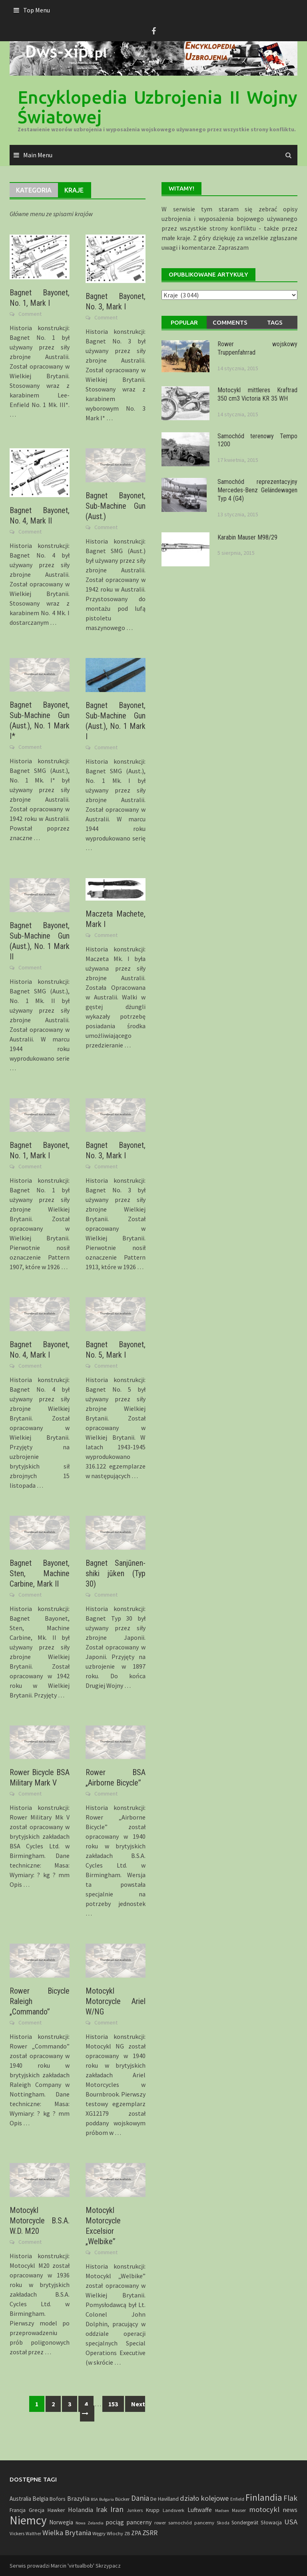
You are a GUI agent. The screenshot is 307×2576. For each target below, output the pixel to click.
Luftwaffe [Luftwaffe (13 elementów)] (199, 2510)
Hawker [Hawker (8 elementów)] (56, 2510)
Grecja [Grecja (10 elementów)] (36, 2510)
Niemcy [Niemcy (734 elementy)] (28, 2520)
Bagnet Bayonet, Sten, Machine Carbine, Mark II (40, 1573)
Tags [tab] (275, 322)
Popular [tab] (184, 322)
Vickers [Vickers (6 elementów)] (17, 2533)
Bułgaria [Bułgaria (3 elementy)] (106, 2499)
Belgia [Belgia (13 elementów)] (40, 2498)
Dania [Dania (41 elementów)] (140, 2498)
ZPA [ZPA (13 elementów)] (136, 2533)
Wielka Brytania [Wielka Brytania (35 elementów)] (66, 2532)
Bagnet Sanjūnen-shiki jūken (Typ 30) (116, 1573)
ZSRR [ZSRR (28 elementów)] (149, 2532)
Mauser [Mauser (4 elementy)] (239, 2510)
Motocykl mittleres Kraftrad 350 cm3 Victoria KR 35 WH (257, 394)
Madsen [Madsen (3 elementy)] (222, 2510)
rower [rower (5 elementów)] (160, 2523)
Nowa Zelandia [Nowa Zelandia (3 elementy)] (90, 2523)
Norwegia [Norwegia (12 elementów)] (61, 2522)
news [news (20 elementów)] (290, 2510)
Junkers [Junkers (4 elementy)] (135, 2510)
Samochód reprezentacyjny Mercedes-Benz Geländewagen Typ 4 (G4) (257, 490)
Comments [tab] (230, 322)
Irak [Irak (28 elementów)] (101, 2509)
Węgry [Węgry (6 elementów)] (99, 2533)
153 (113, 2404)
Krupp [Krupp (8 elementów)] (152, 2510)
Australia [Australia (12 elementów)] (20, 2498)
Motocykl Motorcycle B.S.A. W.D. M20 (40, 2220)
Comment (30, 313)
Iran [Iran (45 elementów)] (117, 2509)
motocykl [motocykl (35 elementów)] (264, 2509)
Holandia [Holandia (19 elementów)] (80, 2510)
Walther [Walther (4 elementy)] (33, 2533)
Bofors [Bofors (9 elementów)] (58, 2498)
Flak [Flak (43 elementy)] (290, 2498)
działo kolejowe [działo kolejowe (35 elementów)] (204, 2498)
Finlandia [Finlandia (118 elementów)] (263, 2497)
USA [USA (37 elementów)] (290, 2521)
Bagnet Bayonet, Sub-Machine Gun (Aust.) (116, 506)
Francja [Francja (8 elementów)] (18, 2510)
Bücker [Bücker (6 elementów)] (122, 2499)
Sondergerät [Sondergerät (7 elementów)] (244, 2522)
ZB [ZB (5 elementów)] (127, 2533)
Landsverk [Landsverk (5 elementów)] (173, 2510)
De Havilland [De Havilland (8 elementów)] (164, 2499)
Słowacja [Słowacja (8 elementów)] (271, 2522)
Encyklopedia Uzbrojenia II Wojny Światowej (157, 106)
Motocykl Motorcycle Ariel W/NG (116, 2001)
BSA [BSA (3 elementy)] (94, 2499)
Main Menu (37, 155)
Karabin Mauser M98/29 (247, 537)
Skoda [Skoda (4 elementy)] (223, 2523)
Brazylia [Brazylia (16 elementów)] (78, 2498)
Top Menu (36, 10)
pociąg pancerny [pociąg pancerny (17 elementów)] (129, 2522)
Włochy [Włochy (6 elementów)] (115, 2533)
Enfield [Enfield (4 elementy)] (237, 2499)
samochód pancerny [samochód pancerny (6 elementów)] (191, 2522)
